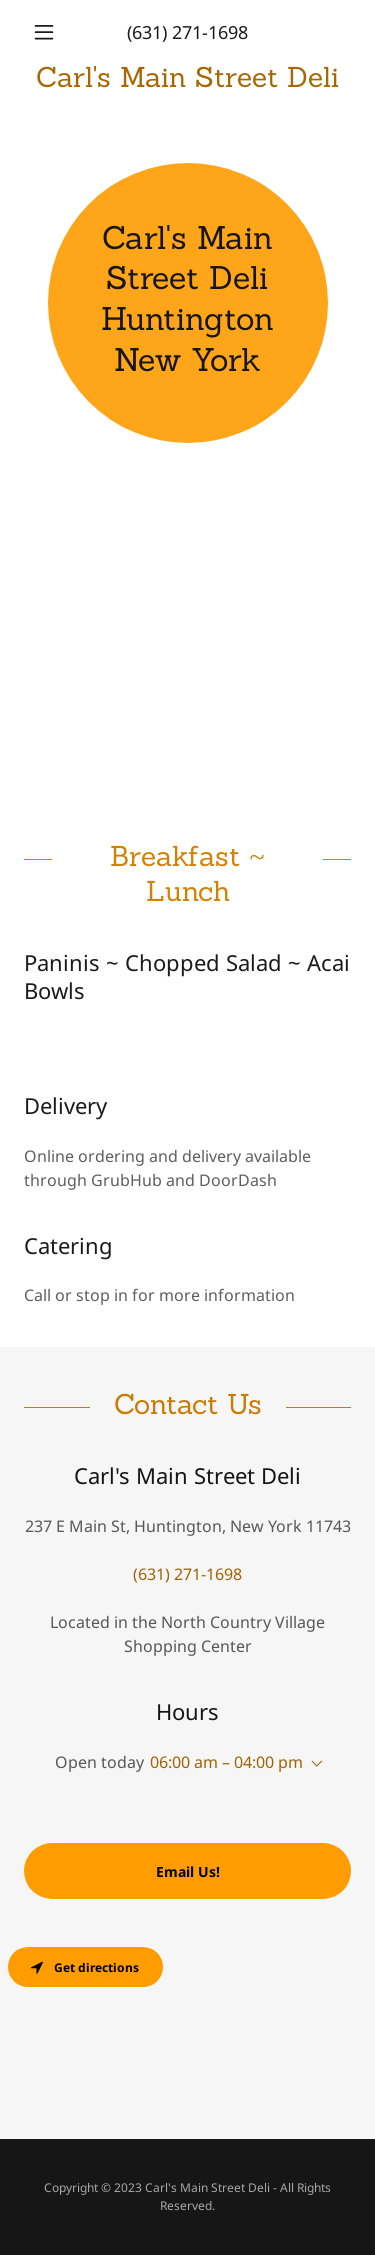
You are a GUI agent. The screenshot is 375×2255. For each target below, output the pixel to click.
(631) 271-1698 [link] (187, 32)
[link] (187, 77)
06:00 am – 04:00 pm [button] (226, 1762)
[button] (48, 32)
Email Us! (188, 1871)
